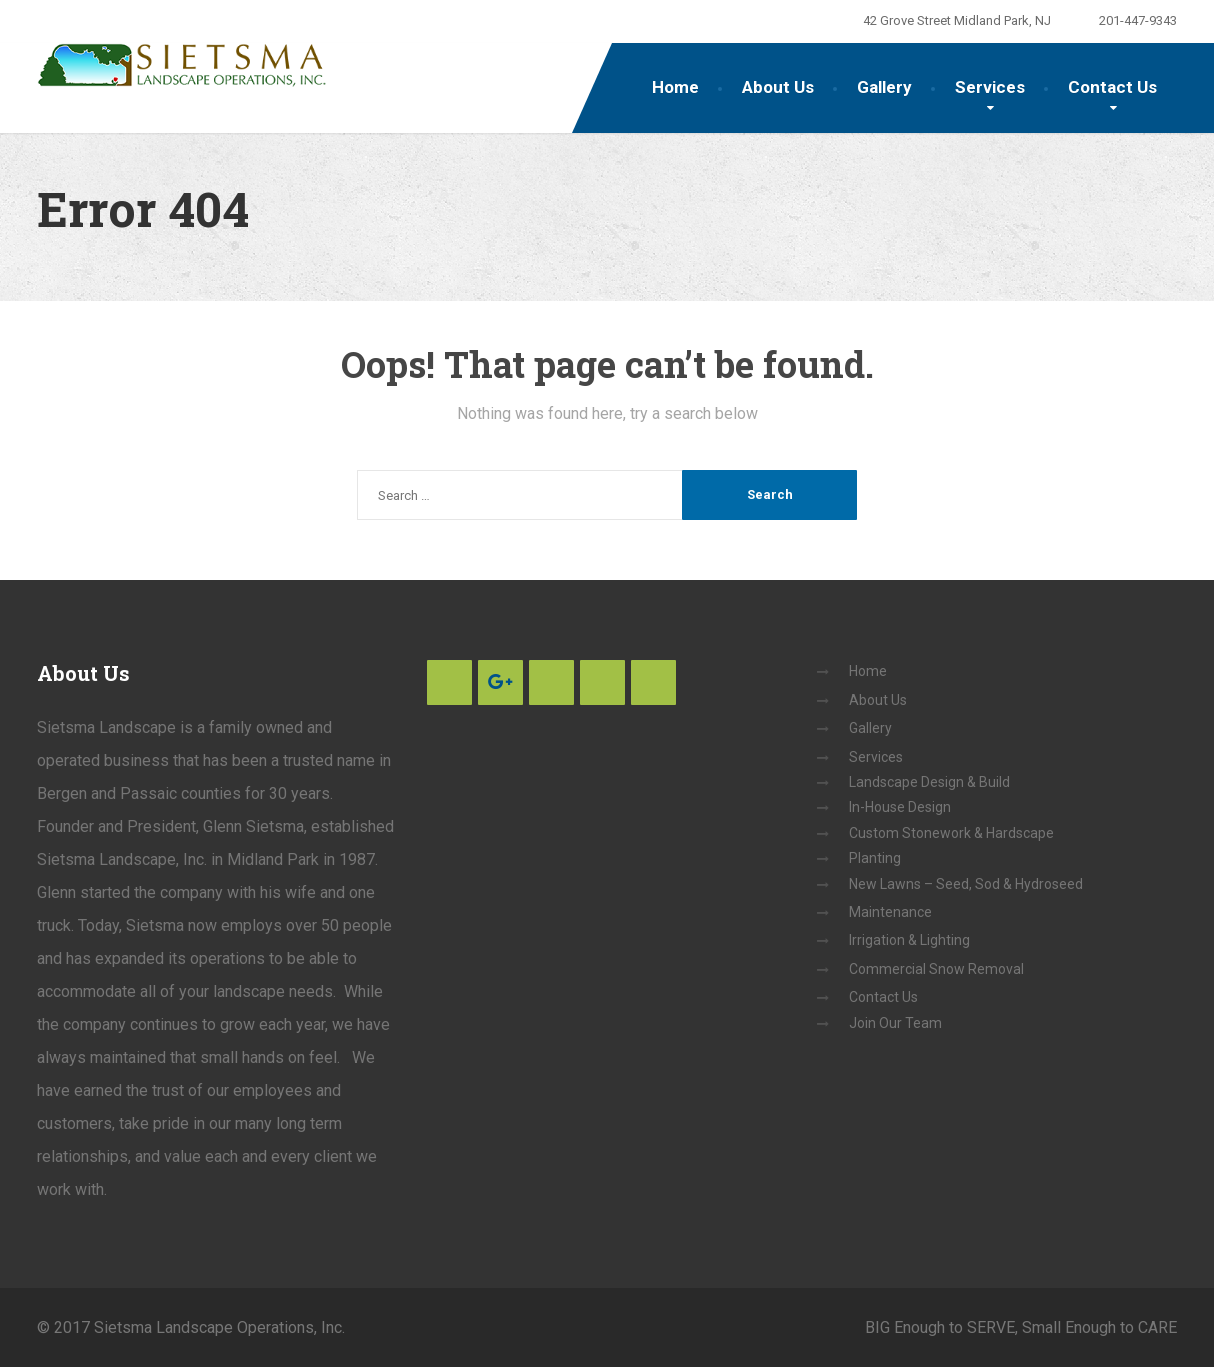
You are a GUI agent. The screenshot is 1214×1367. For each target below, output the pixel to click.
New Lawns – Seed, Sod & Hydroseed (966, 884)
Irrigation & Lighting (909, 940)
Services (990, 87)
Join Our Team (895, 1023)
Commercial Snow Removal (936, 969)
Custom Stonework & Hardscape (951, 833)
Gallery (884, 87)
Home (675, 87)
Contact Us (1112, 87)
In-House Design (900, 807)
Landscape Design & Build (929, 782)
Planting (875, 858)
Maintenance (890, 912)
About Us (778, 87)
